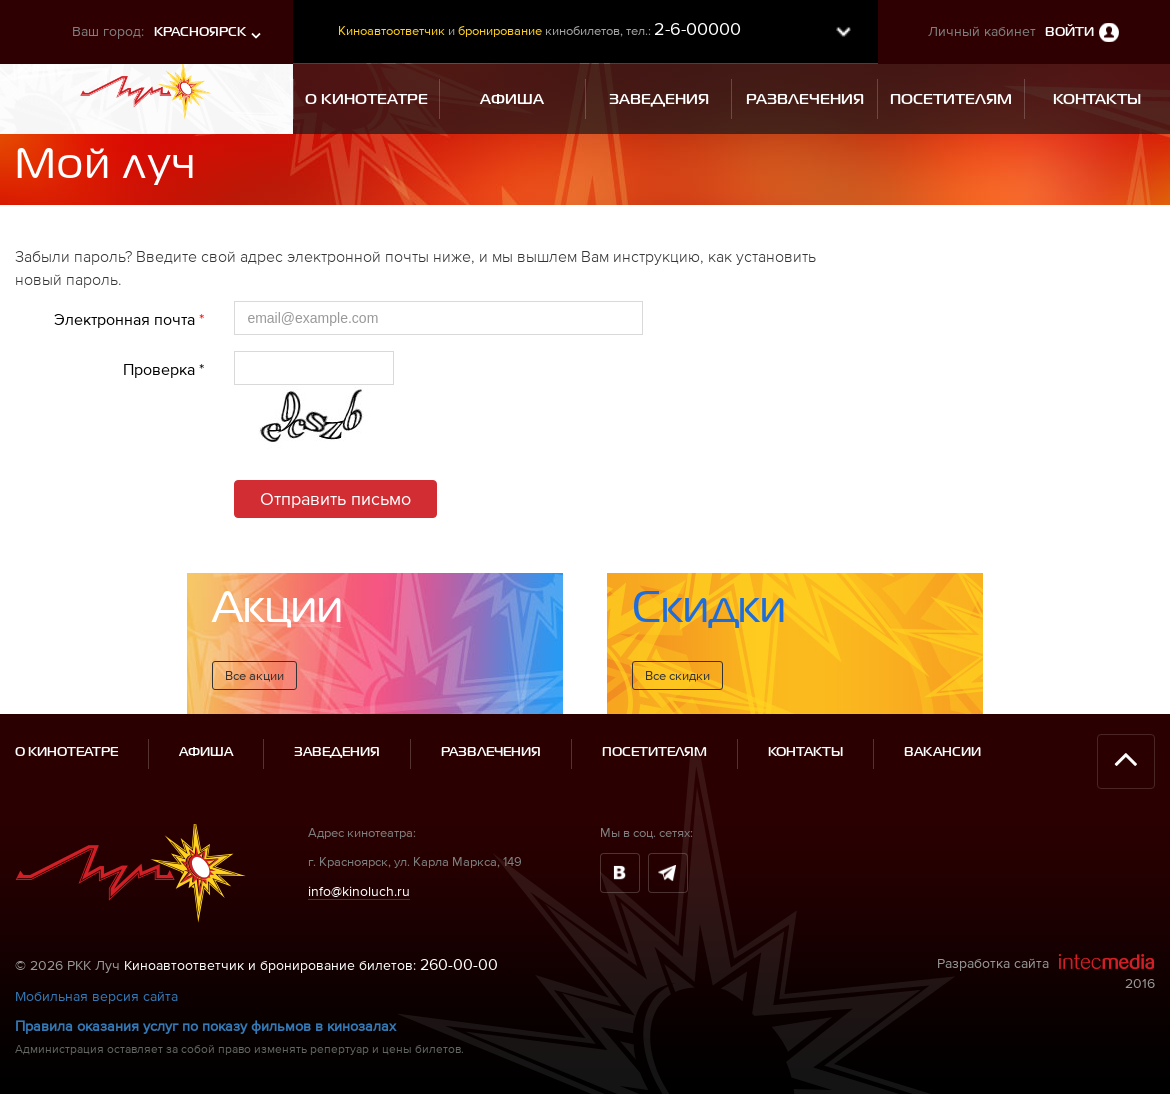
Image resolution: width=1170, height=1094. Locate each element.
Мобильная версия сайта (96, 996)
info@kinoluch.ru (359, 891)
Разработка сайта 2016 (1046, 972)
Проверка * (163, 369)
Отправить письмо (335, 498)
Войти (1069, 32)
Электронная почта (129, 319)
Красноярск (200, 32)
